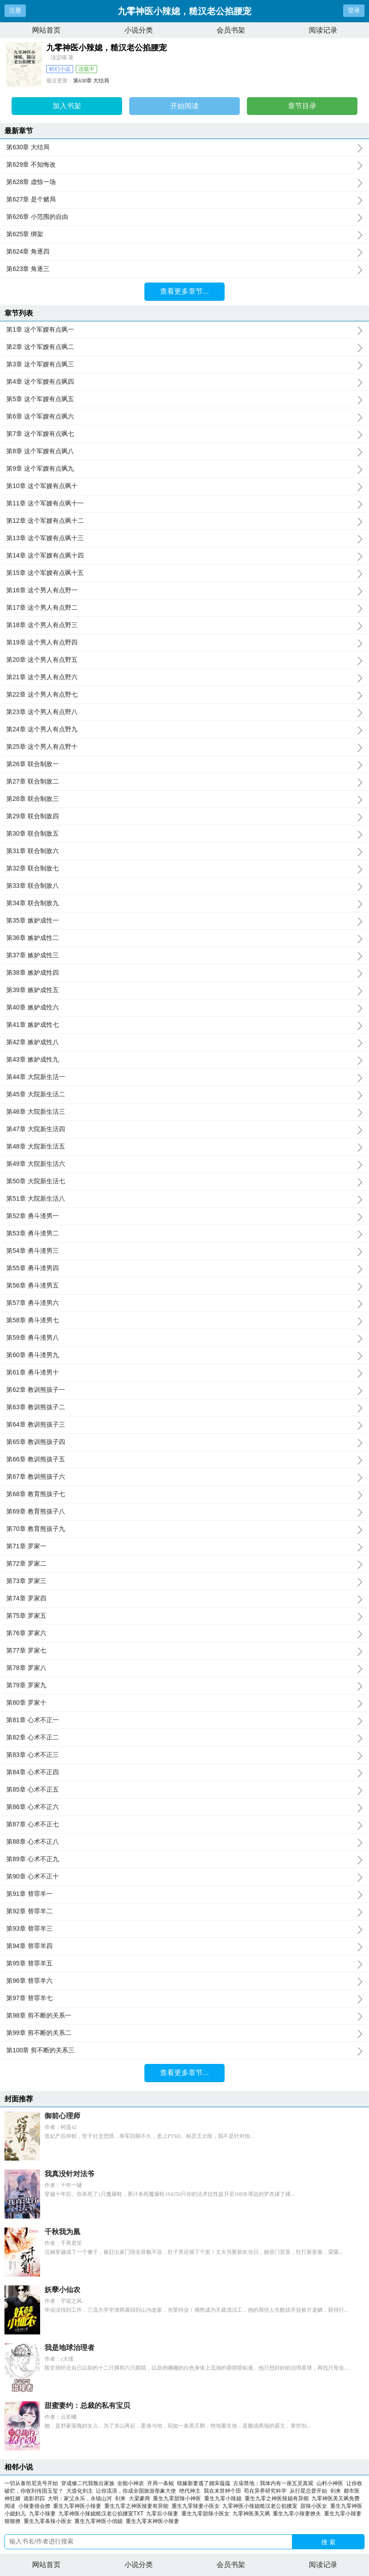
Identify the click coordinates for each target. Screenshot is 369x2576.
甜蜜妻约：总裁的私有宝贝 (87, 2405)
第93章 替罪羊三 (184, 1929)
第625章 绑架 (184, 234)
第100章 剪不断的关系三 (184, 2051)
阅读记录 (323, 30)
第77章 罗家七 (184, 1651)
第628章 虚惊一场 (184, 182)
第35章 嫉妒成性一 (184, 921)
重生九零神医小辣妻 (78, 2506)
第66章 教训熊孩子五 (184, 1460)
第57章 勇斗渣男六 (184, 1303)
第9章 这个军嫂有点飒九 (184, 469)
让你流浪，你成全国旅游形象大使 (136, 2491)
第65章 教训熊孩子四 (184, 1442)
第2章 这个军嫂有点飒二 (184, 347)
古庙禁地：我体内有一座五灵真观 (273, 2483)
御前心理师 (62, 2116)
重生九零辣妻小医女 (197, 2506)
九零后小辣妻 (163, 2513)
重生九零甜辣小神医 (178, 2498)
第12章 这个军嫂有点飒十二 (184, 521)
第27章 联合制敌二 (184, 782)
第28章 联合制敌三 (184, 799)
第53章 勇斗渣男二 (184, 1234)
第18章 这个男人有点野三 (184, 625)
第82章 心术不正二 (184, 1738)
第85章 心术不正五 (184, 1790)
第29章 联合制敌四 (184, 816)
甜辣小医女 (315, 2506)
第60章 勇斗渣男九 (184, 1355)
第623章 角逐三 (184, 269)
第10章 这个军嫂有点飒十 (184, 486)
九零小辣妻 (44, 2513)
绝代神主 (190, 2491)
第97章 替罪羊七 (184, 1998)
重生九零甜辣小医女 (207, 2513)
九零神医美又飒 (253, 2513)
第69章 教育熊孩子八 (184, 1512)
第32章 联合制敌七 (184, 869)
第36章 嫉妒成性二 (184, 938)
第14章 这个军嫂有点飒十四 (184, 556)
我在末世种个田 (222, 2491)
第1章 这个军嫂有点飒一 (184, 330)
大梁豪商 (139, 2498)
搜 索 (328, 2542)
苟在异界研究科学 (265, 2491)
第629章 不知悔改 (184, 165)
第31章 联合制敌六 (184, 851)
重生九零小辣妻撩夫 (298, 2513)
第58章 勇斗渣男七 (184, 1321)
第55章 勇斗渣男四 (184, 1268)
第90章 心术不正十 (184, 1877)
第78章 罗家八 (184, 1668)
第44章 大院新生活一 (184, 1077)
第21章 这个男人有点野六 (184, 677)
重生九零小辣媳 (224, 2498)
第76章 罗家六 (184, 1633)
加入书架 (67, 106)
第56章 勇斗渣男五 (184, 1286)
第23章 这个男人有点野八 (184, 712)
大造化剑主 (79, 2491)
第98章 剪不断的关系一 (184, 2016)
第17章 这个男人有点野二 (184, 608)
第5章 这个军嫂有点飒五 (184, 399)
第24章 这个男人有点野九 (184, 730)
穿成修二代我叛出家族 (88, 2483)
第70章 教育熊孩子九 (184, 1529)
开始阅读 (184, 106)
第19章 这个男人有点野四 (184, 643)
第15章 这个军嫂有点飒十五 (184, 573)
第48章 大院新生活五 (184, 1147)
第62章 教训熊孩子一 (184, 1390)
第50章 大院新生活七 (184, 1181)
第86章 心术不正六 (184, 1807)
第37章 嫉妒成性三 (184, 956)
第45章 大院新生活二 (184, 1095)
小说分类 (138, 30)
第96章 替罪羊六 (184, 1981)
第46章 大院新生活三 (184, 1112)
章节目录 (302, 106)
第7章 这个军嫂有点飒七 (184, 434)
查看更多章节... (184, 291)
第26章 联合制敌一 (184, 764)
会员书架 (231, 30)
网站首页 (46, 30)
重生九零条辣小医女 (49, 2521)
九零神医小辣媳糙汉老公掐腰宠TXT (102, 2513)
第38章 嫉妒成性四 (184, 973)
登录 (354, 10)
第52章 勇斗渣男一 (184, 1216)
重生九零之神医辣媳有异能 (278, 2498)
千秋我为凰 (62, 2232)
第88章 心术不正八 (184, 1842)
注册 (15, 10)
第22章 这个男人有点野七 (184, 695)
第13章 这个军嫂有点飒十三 (184, 538)
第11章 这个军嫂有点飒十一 (184, 504)
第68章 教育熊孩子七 (184, 1494)
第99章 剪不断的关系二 (184, 2033)
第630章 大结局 (91, 81)
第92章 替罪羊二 (184, 1911)
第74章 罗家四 (184, 1599)
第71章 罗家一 (184, 1546)
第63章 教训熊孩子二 (184, 1407)
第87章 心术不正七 (184, 1825)
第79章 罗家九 (184, 1686)
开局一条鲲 (160, 2483)
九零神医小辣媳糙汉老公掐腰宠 (261, 2506)
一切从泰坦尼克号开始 (31, 2483)
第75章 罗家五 (184, 1616)
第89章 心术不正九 (184, 1859)
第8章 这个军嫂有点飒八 (184, 451)
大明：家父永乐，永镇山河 (80, 2498)
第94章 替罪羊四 (184, 1946)
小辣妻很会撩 (35, 2506)
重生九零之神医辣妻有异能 (138, 2506)
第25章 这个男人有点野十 (184, 747)
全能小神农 (130, 2483)
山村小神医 (329, 2483)
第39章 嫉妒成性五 (184, 990)
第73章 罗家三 (184, 1581)
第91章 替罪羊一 (184, 1894)
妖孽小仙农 (62, 2289)
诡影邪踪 (34, 2498)
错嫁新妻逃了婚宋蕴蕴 (203, 2483)
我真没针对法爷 (69, 2174)
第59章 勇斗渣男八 (184, 1338)
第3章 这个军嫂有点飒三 (184, 365)
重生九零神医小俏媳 (100, 2521)
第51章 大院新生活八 (184, 1199)
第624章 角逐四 (184, 252)
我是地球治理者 (69, 2347)
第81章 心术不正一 (184, 1720)
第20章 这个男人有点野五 (184, 660)
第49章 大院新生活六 (184, 1164)
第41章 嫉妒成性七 (184, 1025)
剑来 (335, 2491)
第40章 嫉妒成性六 (184, 1008)
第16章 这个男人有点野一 (184, 591)
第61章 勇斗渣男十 (184, 1373)
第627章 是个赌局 (184, 200)
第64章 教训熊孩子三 (184, 1425)
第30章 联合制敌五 (184, 834)
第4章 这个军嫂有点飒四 (184, 382)
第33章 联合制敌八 (184, 886)
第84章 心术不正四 (184, 1772)
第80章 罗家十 (184, 1703)
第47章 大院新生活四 (184, 1129)
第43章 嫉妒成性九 (184, 1060)
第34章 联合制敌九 (184, 903)
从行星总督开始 (308, 2491)
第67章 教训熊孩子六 (184, 1477)
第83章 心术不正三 (184, 1755)
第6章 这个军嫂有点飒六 (184, 417)
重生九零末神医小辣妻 (154, 2521)
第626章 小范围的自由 (184, 217)
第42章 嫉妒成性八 (184, 1042)
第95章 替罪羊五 (184, 1964)
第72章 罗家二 (184, 1564)
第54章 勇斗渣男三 (184, 1251)
